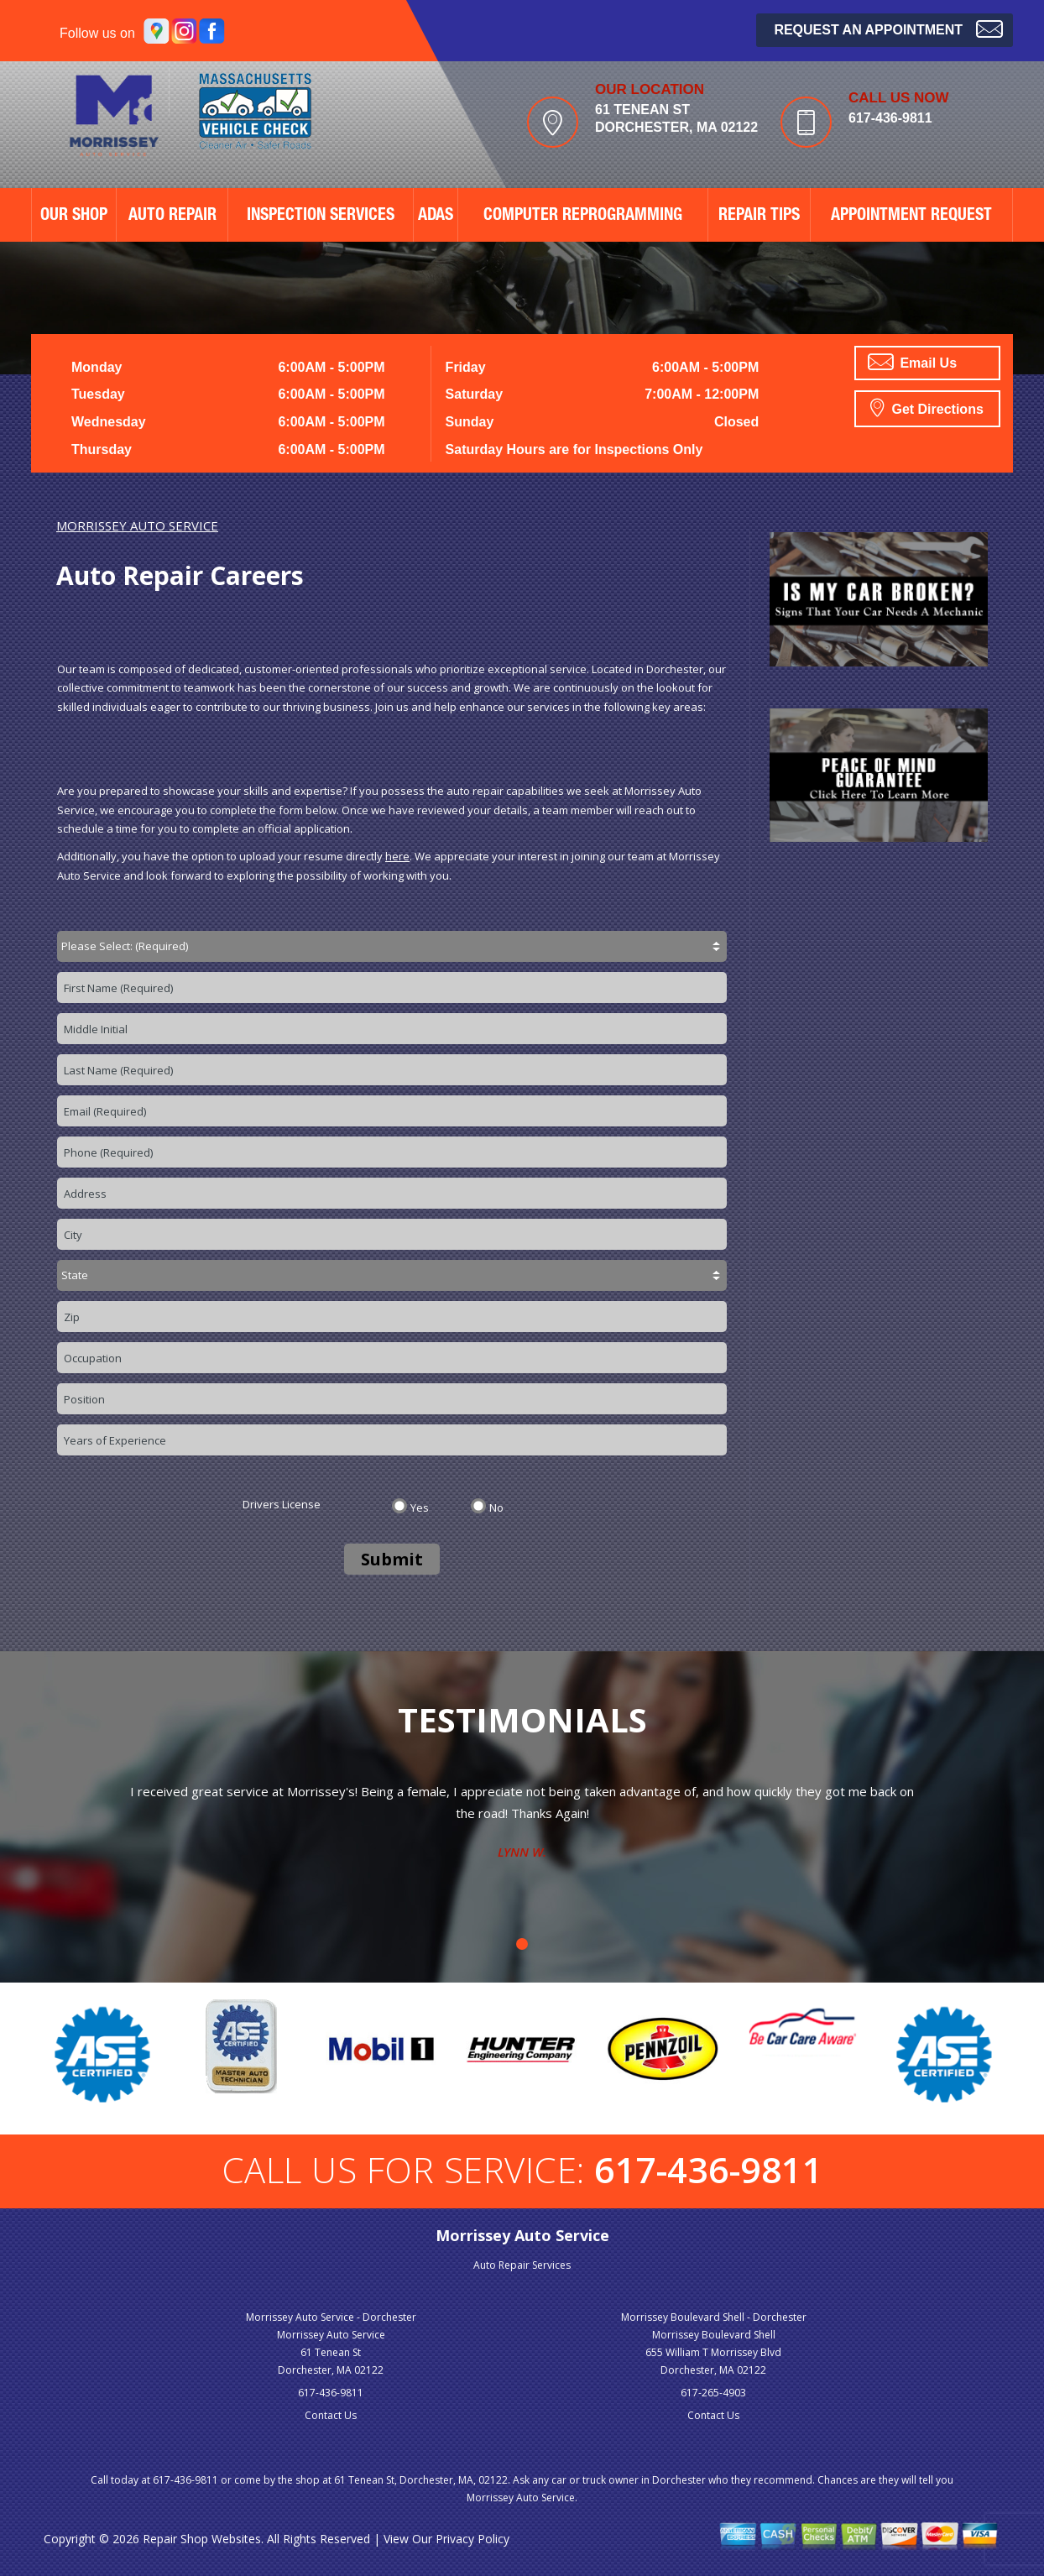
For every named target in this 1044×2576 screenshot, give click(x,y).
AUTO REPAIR (172, 216)
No (496, 1506)
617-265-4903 (713, 2392)
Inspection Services (320, 216)
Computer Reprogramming (582, 216)
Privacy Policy (472, 2539)
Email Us (912, 361)
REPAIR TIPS (759, 216)
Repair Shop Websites (202, 2539)
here (397, 856)
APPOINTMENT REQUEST (911, 216)
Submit (392, 1559)
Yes (419, 1506)
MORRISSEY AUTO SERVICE (137, 525)
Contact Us (331, 2415)
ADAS (435, 216)
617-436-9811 (890, 118)
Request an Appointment (888, 28)
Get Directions (927, 407)
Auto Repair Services (522, 2265)
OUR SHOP (73, 216)
